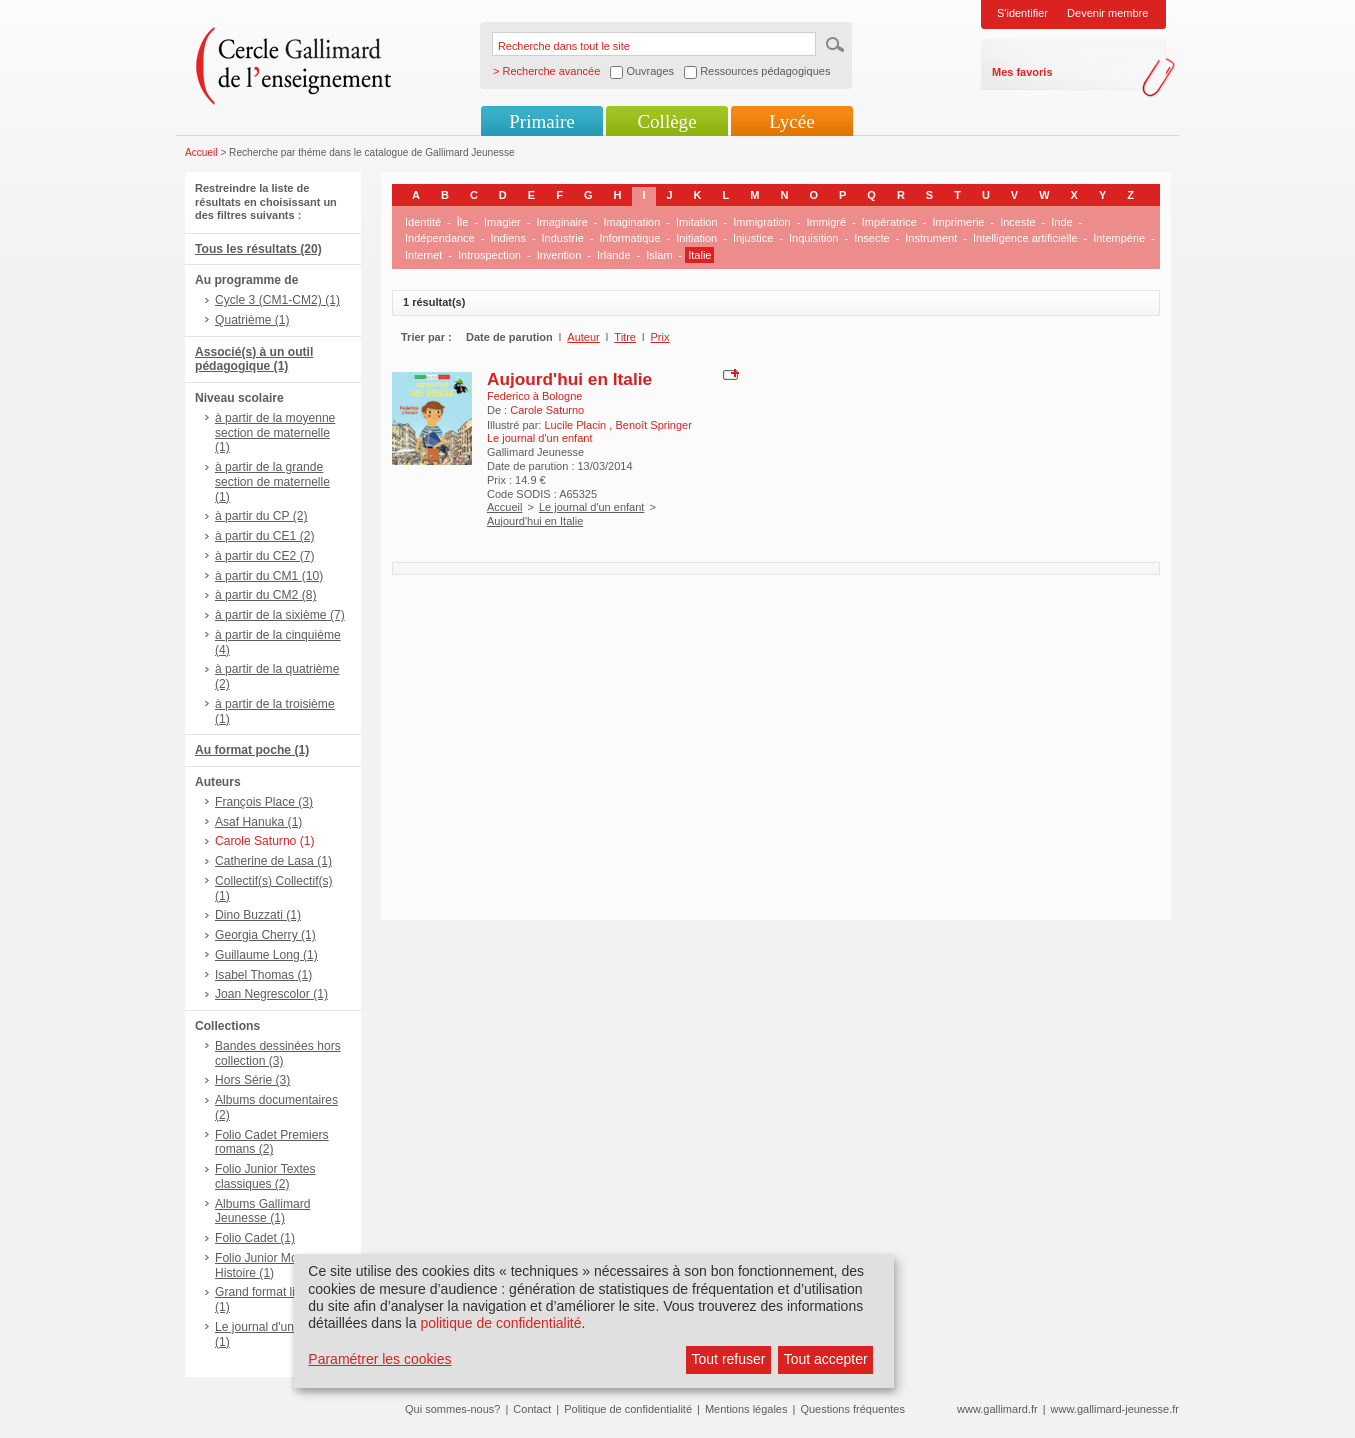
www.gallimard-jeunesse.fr (1115, 1409)
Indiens (507, 238)
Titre (625, 337)
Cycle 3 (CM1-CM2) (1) (277, 300)
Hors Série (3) (252, 1080)
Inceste (1017, 222)
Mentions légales (746, 1409)
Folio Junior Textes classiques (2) (265, 1176)
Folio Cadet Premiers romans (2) (272, 1142)
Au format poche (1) (252, 750)
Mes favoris (1022, 72)
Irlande (614, 255)
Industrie (563, 238)
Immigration (761, 222)
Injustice (753, 238)
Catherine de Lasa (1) (273, 861)
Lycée (791, 121)
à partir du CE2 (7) (264, 556)
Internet (423, 255)
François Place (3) (264, 802)
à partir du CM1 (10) (269, 576)
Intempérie (1119, 238)
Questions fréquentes (852, 1409)
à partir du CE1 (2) (264, 536)
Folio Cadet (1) (255, 1238)
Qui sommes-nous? (452, 1409)
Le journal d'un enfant (591, 507)
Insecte (871, 238)
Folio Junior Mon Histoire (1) (259, 1265)
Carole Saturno (547, 410)
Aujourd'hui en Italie (569, 379)
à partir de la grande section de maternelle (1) (272, 482)
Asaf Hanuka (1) (258, 822)
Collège (666, 121)
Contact (532, 1409)
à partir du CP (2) (261, 516)
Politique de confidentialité (628, 1409)
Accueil (201, 152)
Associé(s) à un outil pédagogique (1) (254, 359)
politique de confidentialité (500, 1323)
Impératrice (889, 222)
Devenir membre (1107, 13)
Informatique (629, 238)
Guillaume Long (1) (266, 955)
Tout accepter (826, 1359)
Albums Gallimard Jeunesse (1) (262, 1211)
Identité (423, 222)
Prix (660, 337)
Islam (659, 255)
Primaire (541, 121)
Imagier (502, 222)
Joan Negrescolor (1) (271, 994)
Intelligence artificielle (1025, 238)
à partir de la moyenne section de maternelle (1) (275, 433)
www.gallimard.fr (997, 1409)
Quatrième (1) (252, 320)
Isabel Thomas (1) (263, 975)
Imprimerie (959, 222)
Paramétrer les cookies (379, 1359)
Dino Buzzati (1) (258, 915)
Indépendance (440, 238)
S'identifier (1022, 13)
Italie (699, 255)
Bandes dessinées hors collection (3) (278, 1053)
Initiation (696, 238)
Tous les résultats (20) (258, 249)
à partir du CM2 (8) (266, 595)
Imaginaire (561, 222)
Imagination (631, 222)
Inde (1061, 222)
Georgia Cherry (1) (265, 935)
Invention (559, 255)
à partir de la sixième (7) (280, 615)
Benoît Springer (653, 425)
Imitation (697, 222)
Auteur (583, 337)
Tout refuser (729, 1359)
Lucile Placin (576, 425)
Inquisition (814, 238)
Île (463, 222)
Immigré (826, 222)
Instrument (931, 238)
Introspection (489, 255)
